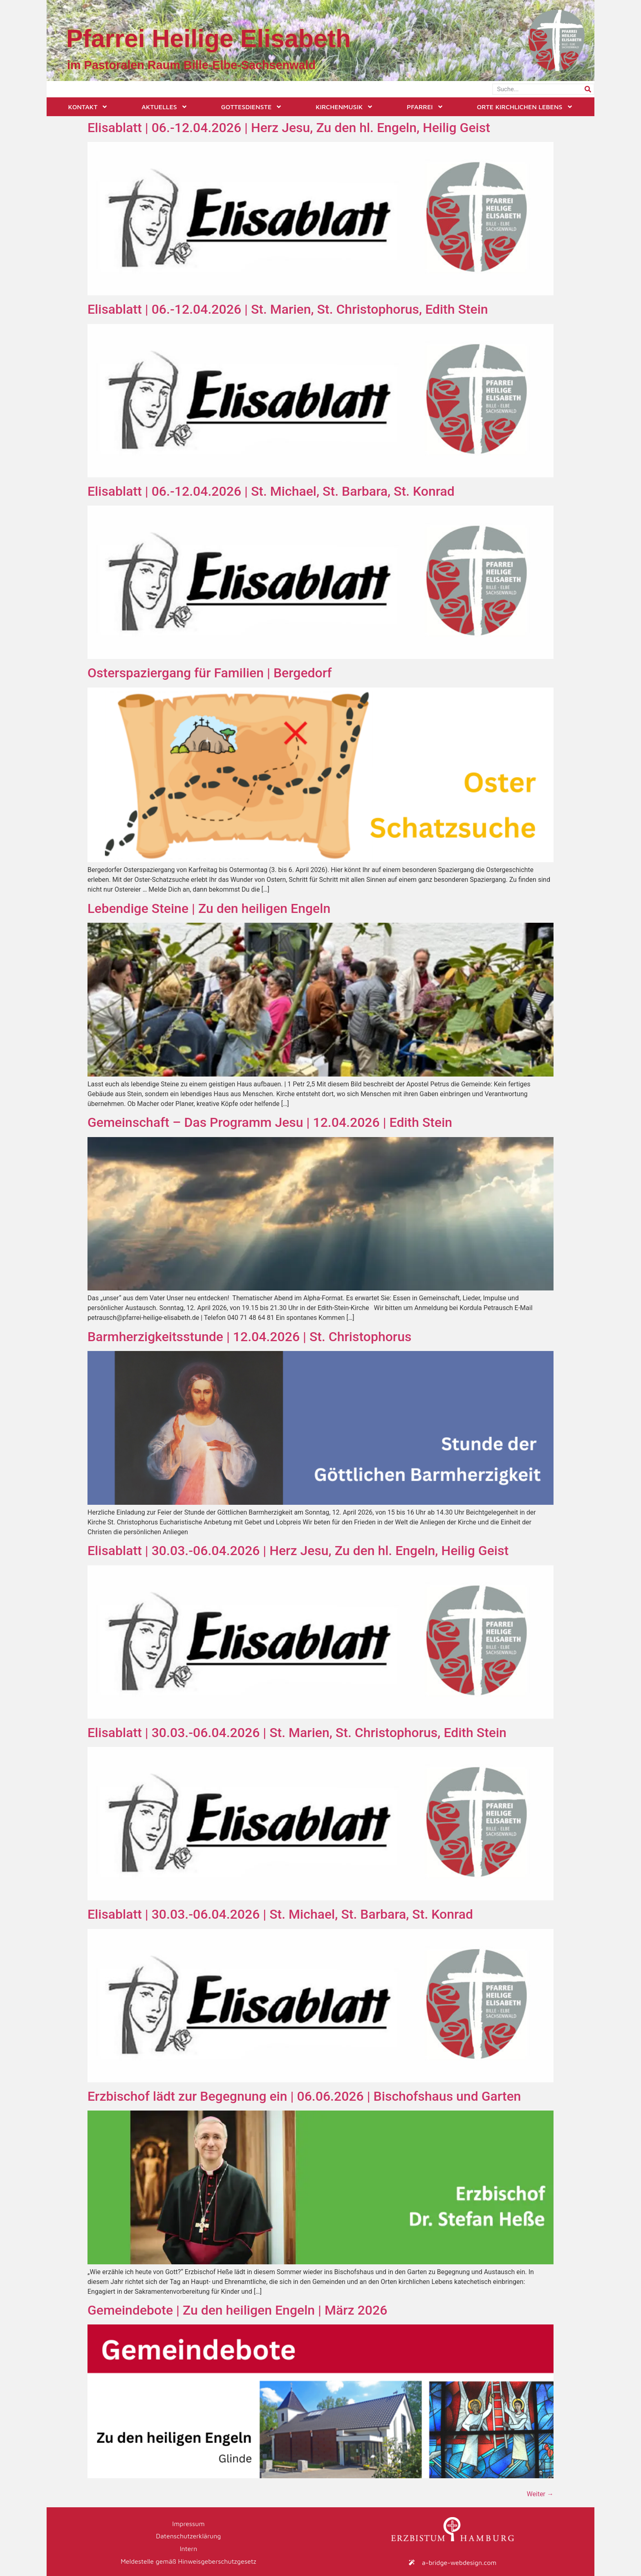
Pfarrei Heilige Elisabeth (208, 38)
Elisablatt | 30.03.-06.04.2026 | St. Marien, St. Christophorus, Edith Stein (297, 1732)
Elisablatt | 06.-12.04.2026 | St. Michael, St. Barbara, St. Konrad (271, 491)
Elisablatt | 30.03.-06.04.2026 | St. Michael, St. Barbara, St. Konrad (280, 1914)
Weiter (540, 2494)
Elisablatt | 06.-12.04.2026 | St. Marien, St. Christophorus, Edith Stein (287, 309)
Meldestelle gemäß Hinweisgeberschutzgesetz (188, 2560)
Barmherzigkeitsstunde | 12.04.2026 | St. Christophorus (249, 1336)
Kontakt (88, 106)
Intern (188, 2547)
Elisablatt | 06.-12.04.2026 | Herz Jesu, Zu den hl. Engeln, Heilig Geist (288, 127)
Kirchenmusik (344, 106)
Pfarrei (425, 106)
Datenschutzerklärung (188, 2535)
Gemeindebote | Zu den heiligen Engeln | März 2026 (237, 2310)
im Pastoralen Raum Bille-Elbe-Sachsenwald (191, 65)
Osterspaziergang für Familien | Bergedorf (209, 673)
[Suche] (588, 89)
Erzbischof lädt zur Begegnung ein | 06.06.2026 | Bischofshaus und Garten (304, 2096)
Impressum (188, 2523)
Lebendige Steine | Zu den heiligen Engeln (208, 908)
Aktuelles (164, 106)
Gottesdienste (251, 106)
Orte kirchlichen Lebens (525, 106)
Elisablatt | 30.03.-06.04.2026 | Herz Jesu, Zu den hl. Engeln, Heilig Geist (298, 1550)
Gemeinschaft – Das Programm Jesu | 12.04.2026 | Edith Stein (269, 1122)
